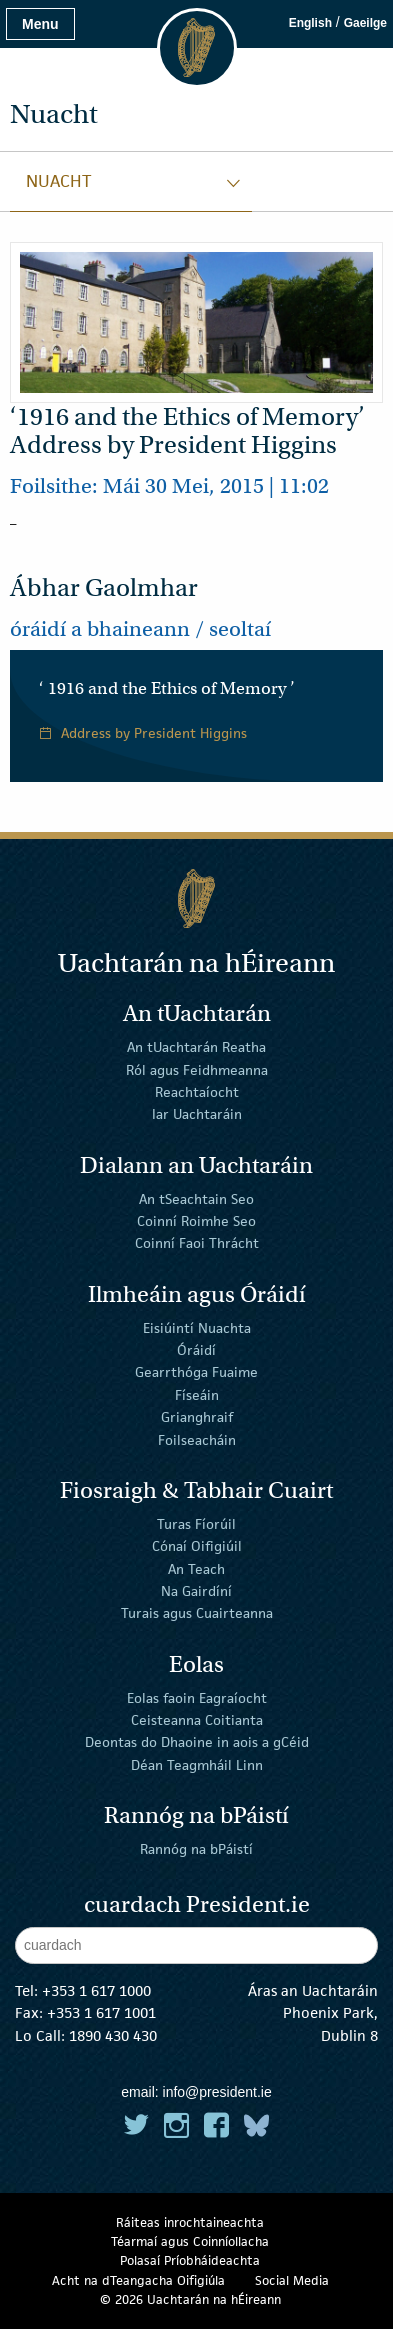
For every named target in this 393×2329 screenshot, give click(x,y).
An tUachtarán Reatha (196, 1047)
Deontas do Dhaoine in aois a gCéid (197, 1742)
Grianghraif (197, 1417)
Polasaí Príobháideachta (190, 2260)
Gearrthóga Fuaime (196, 1372)
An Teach (196, 1568)
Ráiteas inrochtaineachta (190, 2222)
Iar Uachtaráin (197, 1114)
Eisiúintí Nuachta (197, 1327)
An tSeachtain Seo (196, 1198)
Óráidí (196, 1350)
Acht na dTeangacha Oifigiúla (138, 2280)
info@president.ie (217, 2092)
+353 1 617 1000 (96, 1990)
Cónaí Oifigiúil (197, 1546)
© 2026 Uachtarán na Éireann (190, 2299)
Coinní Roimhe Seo (196, 1221)
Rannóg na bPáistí (196, 1849)
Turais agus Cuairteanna (197, 1613)
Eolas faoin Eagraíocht (197, 1697)
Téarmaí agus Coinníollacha (190, 2241)
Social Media (292, 2280)
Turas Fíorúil (196, 1524)
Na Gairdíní (196, 1591)
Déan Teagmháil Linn (197, 1764)
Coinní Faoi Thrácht (197, 1243)
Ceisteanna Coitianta (197, 1720)
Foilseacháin (197, 1439)
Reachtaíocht (197, 1092)
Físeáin (197, 1395)
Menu (40, 24)
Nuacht (58, 181)
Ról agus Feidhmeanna (197, 1069)
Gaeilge (365, 23)
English (310, 23)
